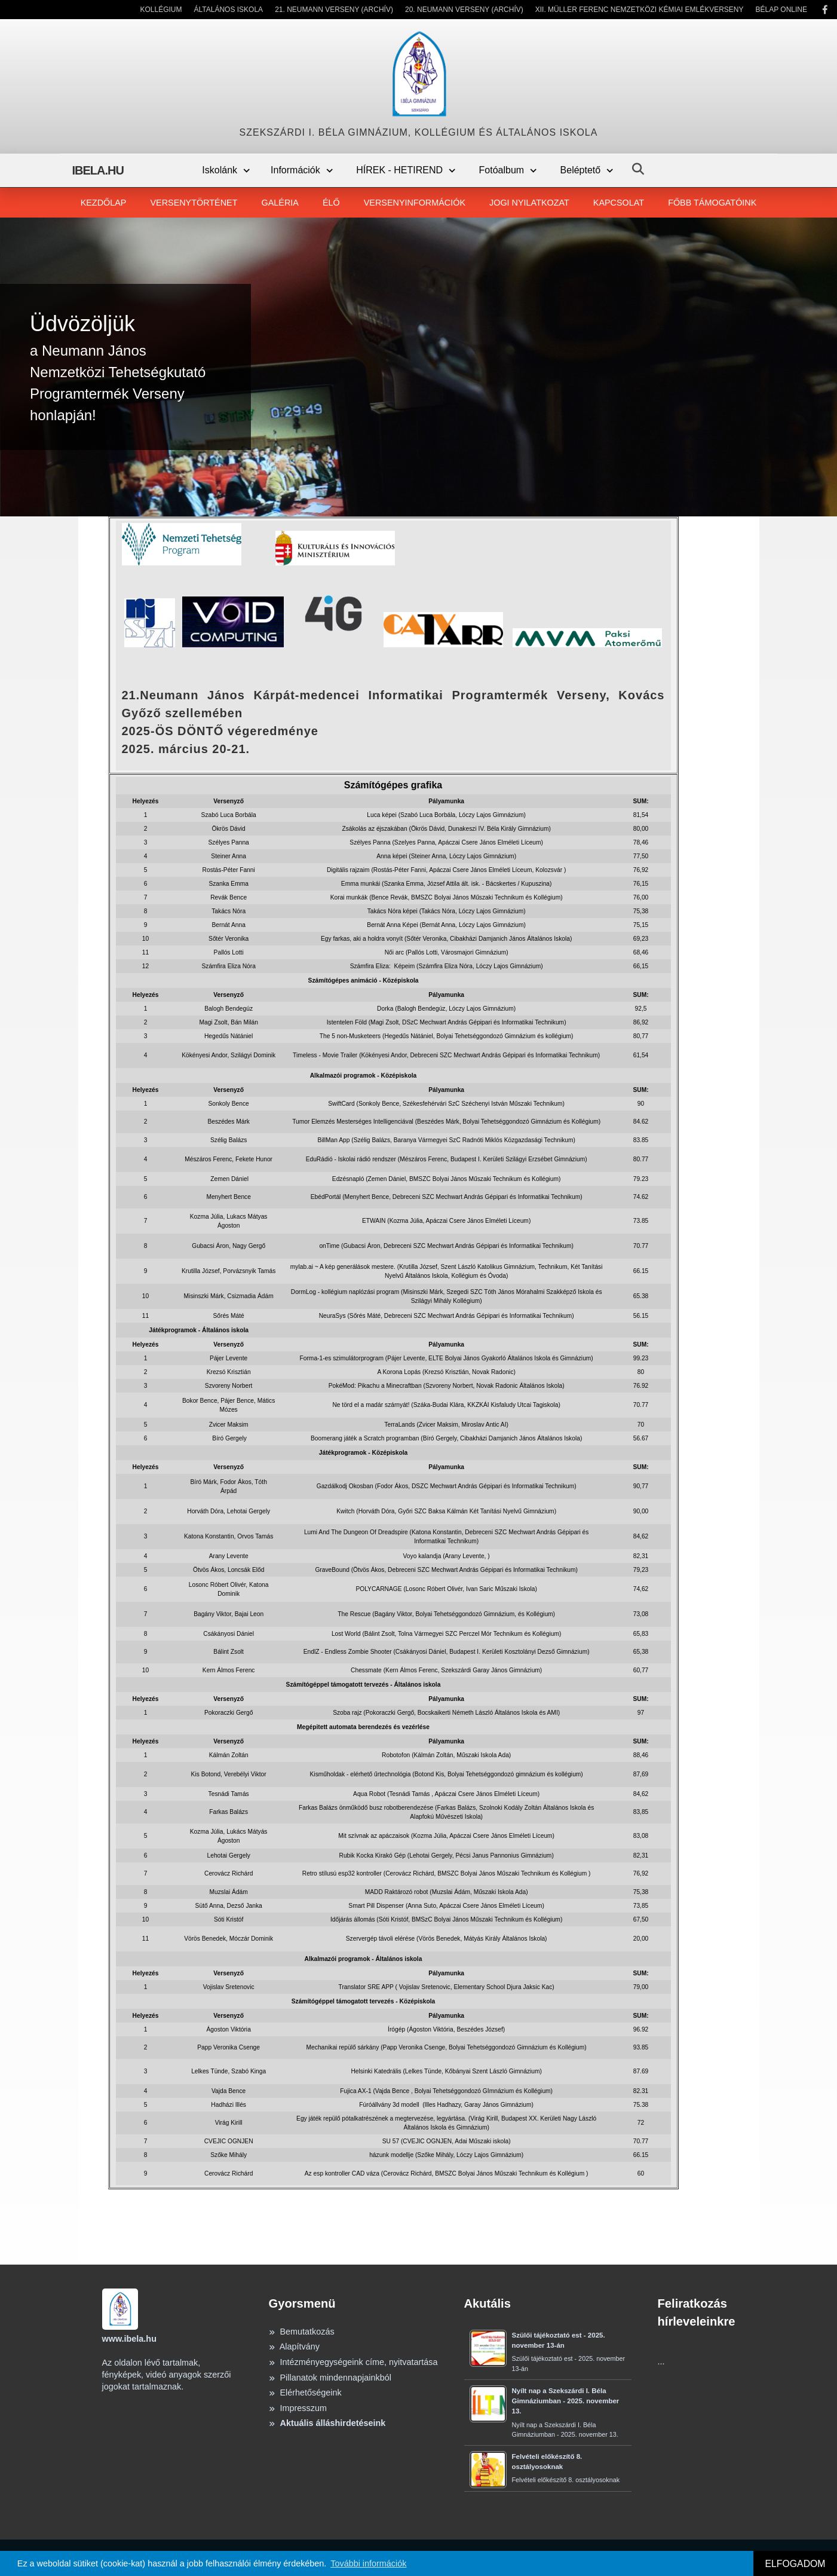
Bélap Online (781, 9)
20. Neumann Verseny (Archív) (464, 9)
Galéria (280, 202)
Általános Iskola (228, 9)
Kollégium (161, 9)
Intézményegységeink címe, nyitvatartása (353, 2362)
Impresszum (298, 2408)
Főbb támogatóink (712, 202)
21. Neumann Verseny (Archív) (334, 9)
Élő (331, 202)
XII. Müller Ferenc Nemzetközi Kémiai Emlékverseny (639, 9)
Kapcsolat (618, 202)
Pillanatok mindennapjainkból (330, 2377)
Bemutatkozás (302, 2331)
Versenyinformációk (414, 202)
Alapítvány (294, 2346)
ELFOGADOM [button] (795, 2564)
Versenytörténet (193, 202)
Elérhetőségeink (305, 2392)
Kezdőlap (104, 202)
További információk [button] (368, 2563)
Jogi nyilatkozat (529, 202)
